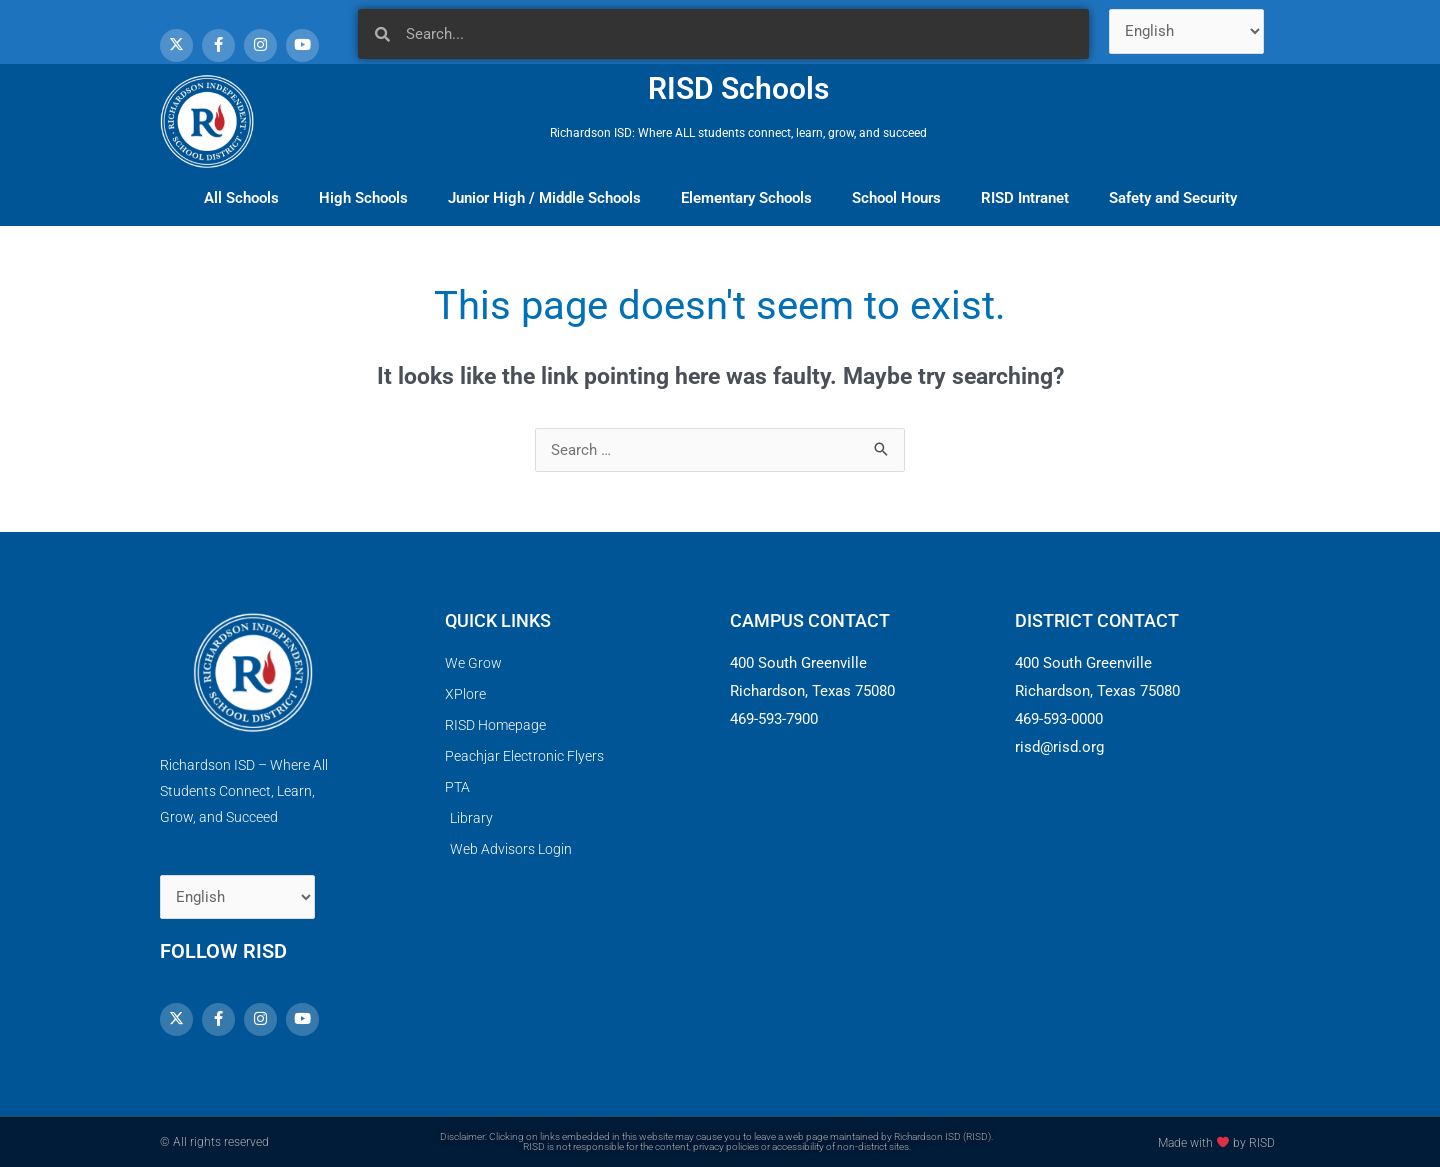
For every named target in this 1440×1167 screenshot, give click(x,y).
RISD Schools (738, 88)
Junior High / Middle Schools (544, 198)
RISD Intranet (1025, 198)
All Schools (241, 198)
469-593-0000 (1059, 719)
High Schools (363, 198)
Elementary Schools (746, 198)
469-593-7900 (774, 719)
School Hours (896, 198)
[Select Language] (1186, 31)
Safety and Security (1173, 198)
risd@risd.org (1059, 747)
